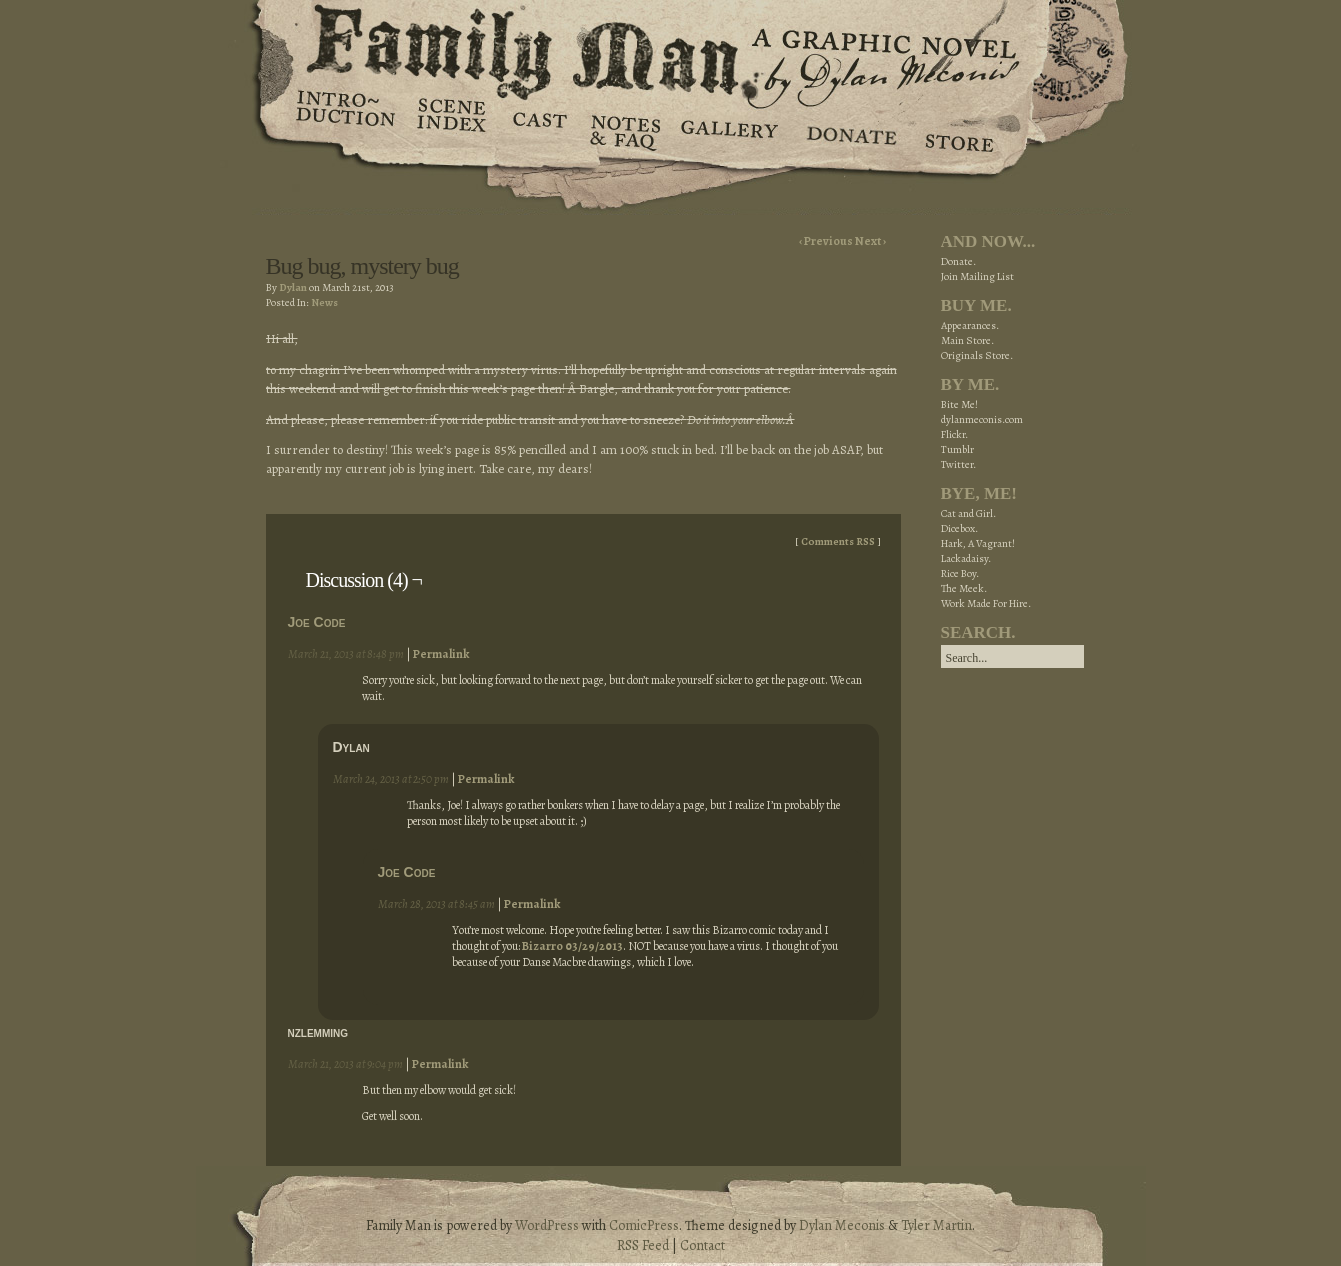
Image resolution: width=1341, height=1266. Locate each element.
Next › (870, 241)
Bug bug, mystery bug (362, 266)
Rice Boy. (960, 573)
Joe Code (317, 622)
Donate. (958, 261)
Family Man (671, 47)
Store (958, 130)
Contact (702, 1245)
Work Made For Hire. (986, 603)
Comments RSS (838, 541)
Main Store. (967, 340)
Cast (538, 130)
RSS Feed (643, 1245)
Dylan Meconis (842, 1225)
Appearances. (970, 325)
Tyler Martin (936, 1225)
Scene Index (453, 130)
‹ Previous (827, 241)
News (324, 302)
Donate (848, 130)
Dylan (293, 287)
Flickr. (954, 434)
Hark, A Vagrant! (978, 543)
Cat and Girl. (968, 513)
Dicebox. (959, 528)
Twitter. (958, 464)
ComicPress (644, 1225)
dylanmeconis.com (982, 419)
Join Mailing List (977, 276)
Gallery (728, 130)
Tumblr (957, 449)
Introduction (346, 115)
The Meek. (964, 588)
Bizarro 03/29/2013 (572, 946)
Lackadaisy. (966, 558)
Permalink (441, 654)
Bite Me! (959, 404)
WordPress (547, 1225)
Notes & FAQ (623, 130)
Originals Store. (977, 355)
